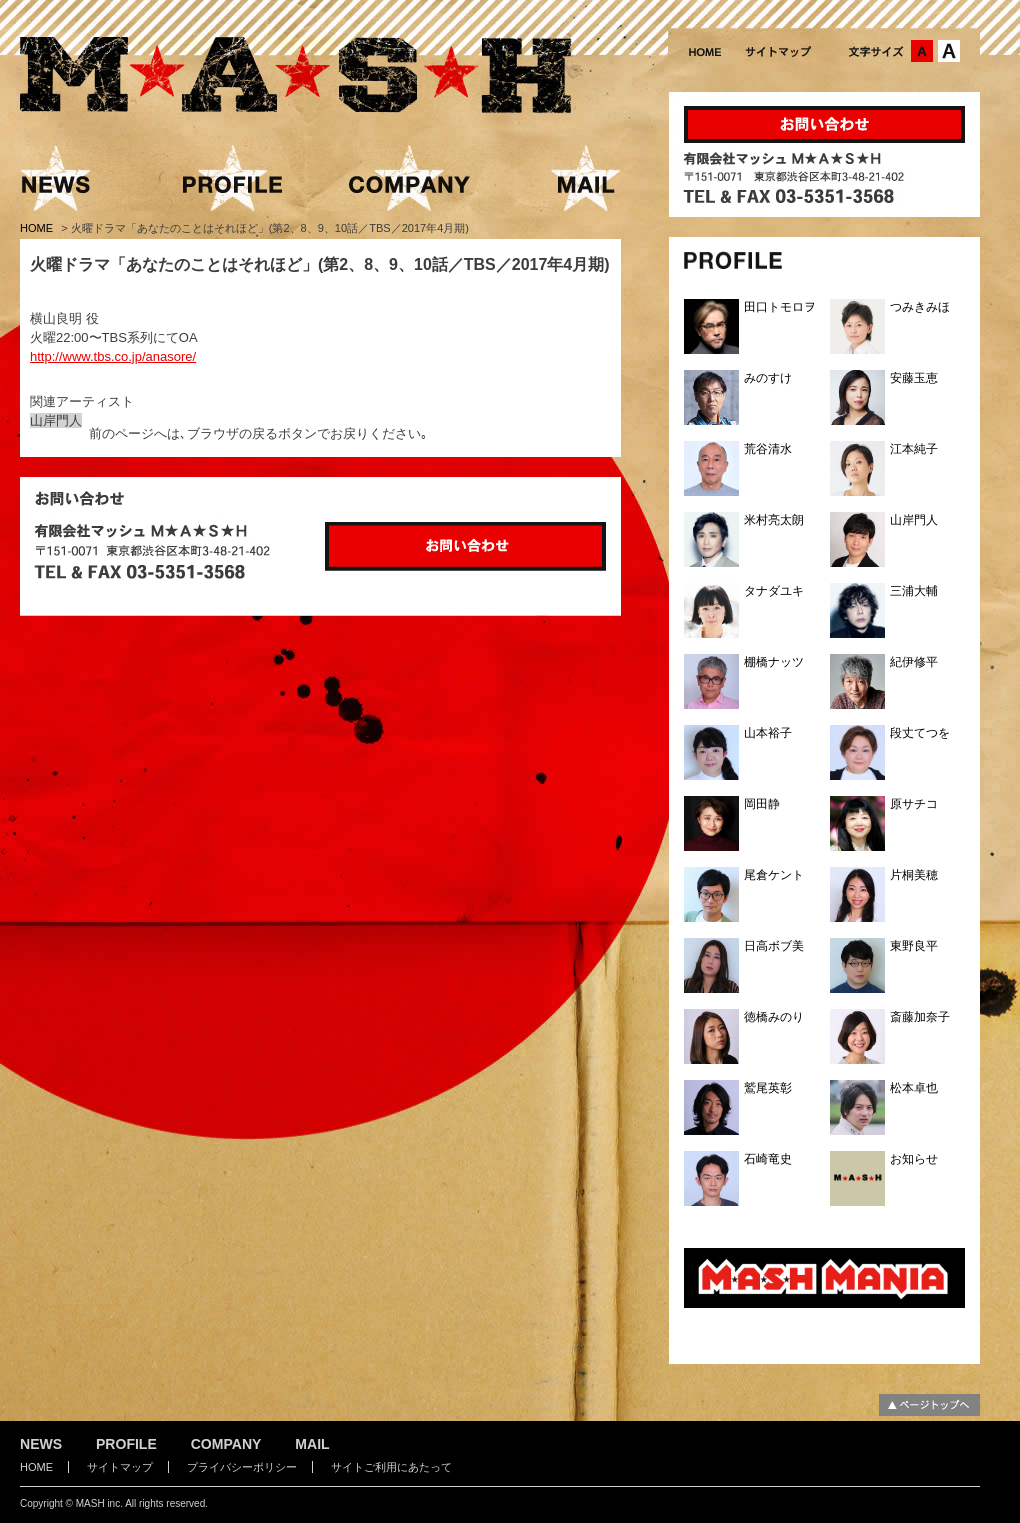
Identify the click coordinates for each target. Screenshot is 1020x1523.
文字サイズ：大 (949, 51)
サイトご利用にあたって (391, 1467)
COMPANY (226, 1444)
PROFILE (126, 1444)
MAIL (312, 1444)
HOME (38, 228)
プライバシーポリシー (242, 1467)
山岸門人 (56, 420)
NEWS (41, 1444)
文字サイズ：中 (922, 51)
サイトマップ (120, 1467)
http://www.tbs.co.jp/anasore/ (113, 356)
